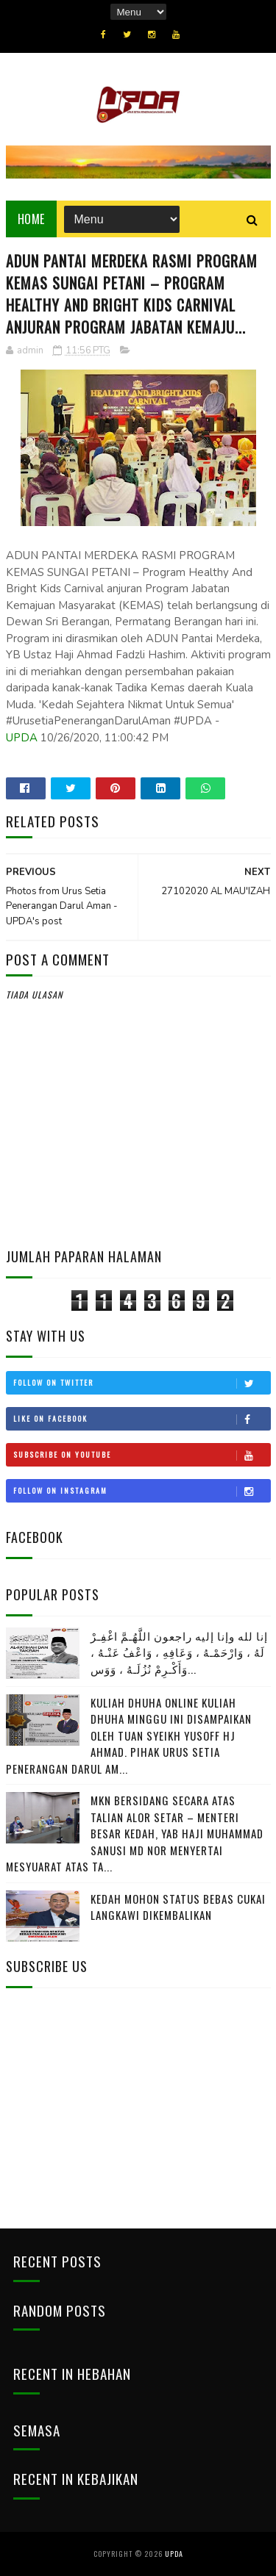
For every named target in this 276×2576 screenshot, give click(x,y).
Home (31, 219)
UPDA (22, 737)
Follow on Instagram (141, 1491)
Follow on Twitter (141, 1383)
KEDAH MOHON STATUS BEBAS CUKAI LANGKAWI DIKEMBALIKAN (178, 1907)
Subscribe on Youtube (141, 1455)
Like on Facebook (141, 1419)
